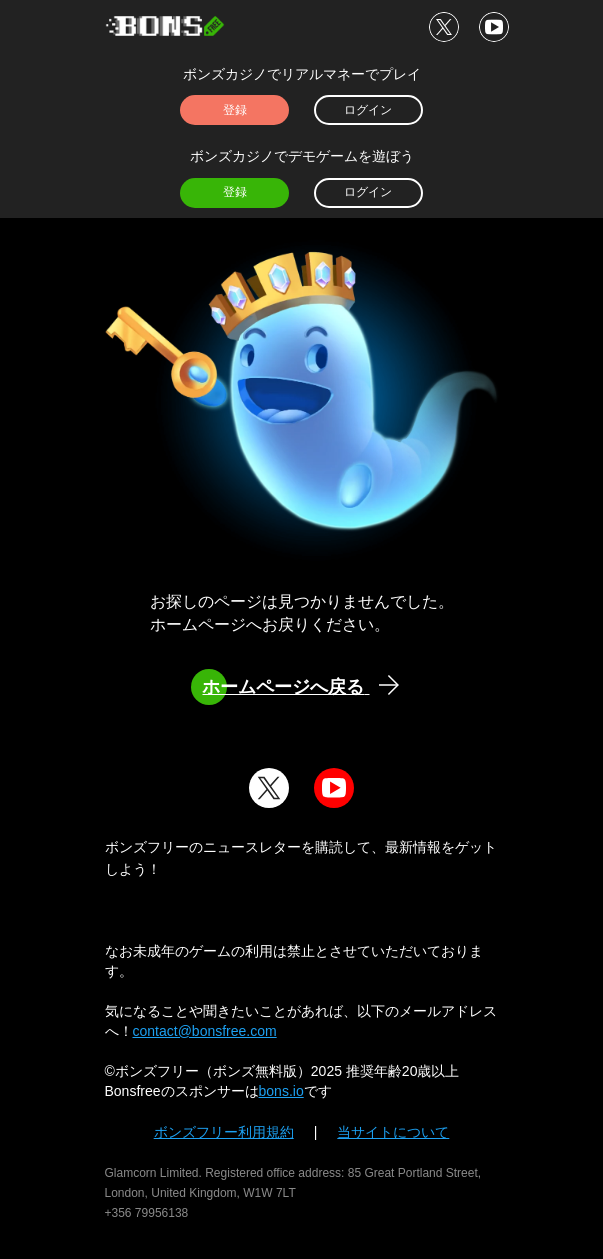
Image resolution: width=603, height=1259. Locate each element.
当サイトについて (393, 1132)
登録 (235, 110)
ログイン (368, 110)
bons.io (281, 1091)
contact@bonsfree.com (205, 1031)
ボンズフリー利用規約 (224, 1132)
